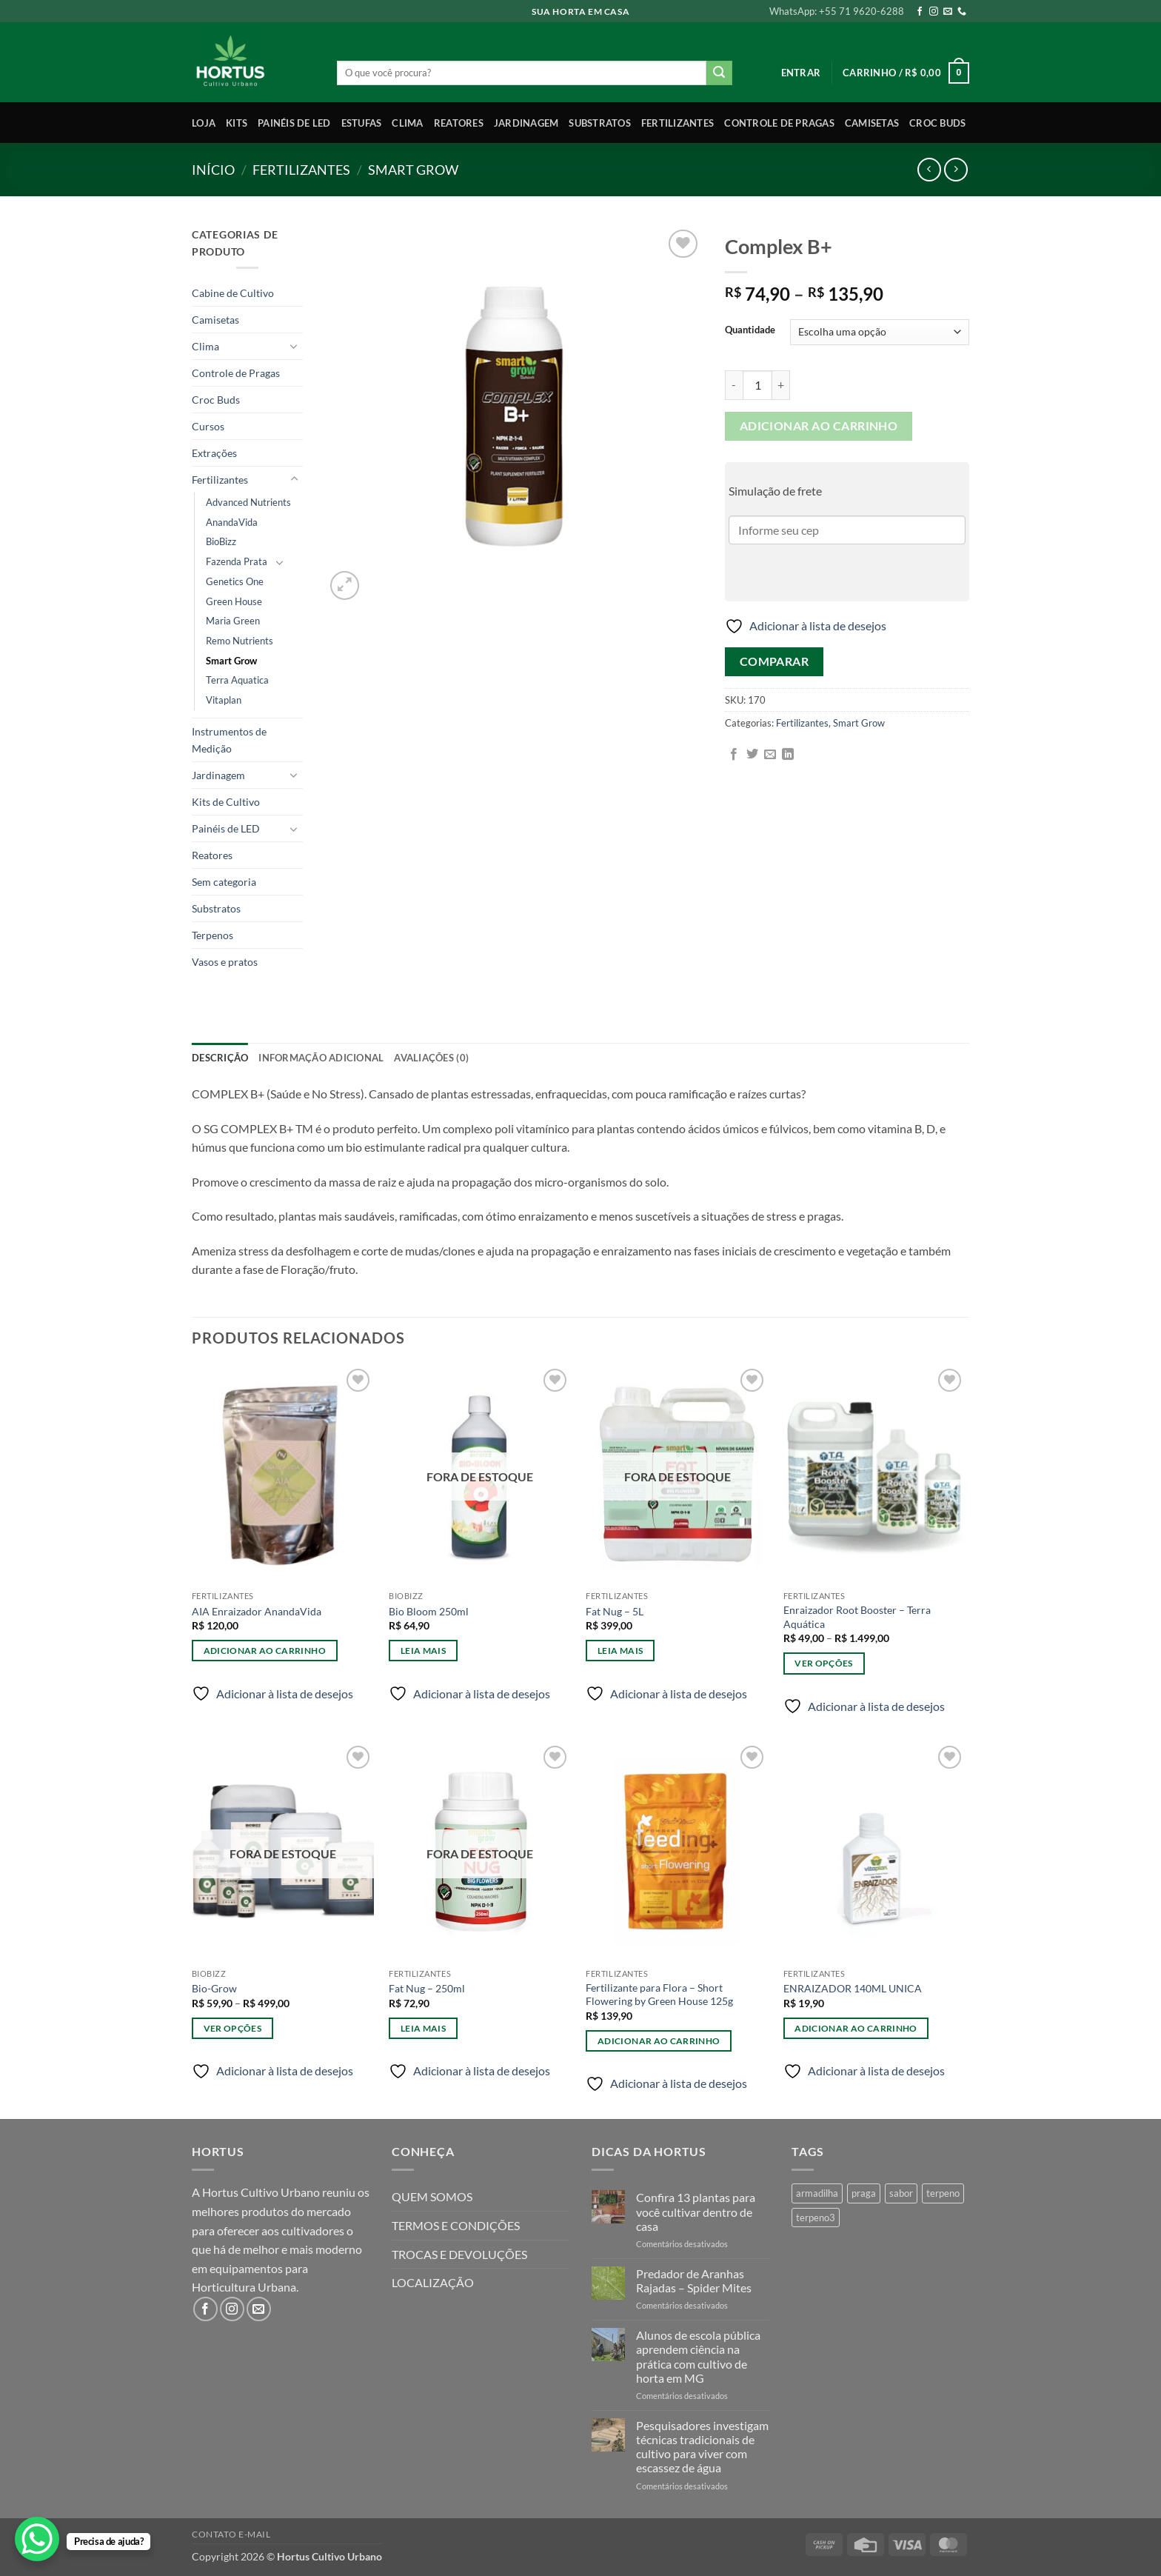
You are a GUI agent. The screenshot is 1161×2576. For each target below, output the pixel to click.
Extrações (214, 453)
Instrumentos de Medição (229, 740)
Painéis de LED (294, 123)
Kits (236, 123)
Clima (407, 123)
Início (213, 169)
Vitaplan (223, 700)
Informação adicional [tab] (321, 1058)
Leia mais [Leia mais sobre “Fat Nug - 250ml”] (423, 2028)
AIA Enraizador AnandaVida (256, 1611)
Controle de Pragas (779, 123)
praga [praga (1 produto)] (863, 2193)
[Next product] (928, 169)
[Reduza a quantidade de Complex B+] (734, 385)
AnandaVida (232, 522)
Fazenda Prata (236, 561)
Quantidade (750, 330)
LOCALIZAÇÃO (433, 2282)
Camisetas (872, 123)
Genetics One (235, 581)
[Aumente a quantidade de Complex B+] (781, 385)
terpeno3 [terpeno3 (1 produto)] (815, 2217)
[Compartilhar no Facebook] (734, 754)
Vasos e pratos (225, 961)
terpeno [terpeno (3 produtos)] (943, 2193)
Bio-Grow (214, 1988)
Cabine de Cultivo (233, 293)
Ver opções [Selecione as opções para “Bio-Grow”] (232, 2028)
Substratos (600, 123)
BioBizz (221, 541)
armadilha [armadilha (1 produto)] (817, 2193)
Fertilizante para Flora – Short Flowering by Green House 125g (659, 1994)
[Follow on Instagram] (933, 12)
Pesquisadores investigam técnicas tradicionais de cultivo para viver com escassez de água (702, 2446)
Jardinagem (526, 123)
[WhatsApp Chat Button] (37, 2539)
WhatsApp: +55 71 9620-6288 (836, 11)
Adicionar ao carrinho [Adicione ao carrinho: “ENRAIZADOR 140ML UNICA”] (855, 2028)
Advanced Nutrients (248, 502)
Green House (234, 601)
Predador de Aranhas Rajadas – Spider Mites (694, 2280)
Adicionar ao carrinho (819, 426)
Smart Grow (413, 169)
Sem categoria (224, 881)
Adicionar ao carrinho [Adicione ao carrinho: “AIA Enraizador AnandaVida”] (265, 1650)
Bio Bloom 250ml (429, 1611)
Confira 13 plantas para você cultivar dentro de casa (695, 2211)
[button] (801, 72)
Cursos (208, 426)
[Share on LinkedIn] (788, 754)
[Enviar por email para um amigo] (770, 754)
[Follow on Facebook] (919, 12)
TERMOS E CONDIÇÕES (456, 2225)
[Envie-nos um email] (947, 12)
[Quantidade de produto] (757, 385)
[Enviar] (719, 73)
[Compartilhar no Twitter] (752, 754)
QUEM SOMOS (432, 2196)
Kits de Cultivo (226, 801)
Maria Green (233, 621)
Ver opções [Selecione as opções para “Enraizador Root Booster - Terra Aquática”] (823, 1663)
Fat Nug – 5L (614, 1611)
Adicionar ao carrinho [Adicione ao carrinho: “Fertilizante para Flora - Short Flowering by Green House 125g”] (659, 2041)
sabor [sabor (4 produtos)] (901, 2193)
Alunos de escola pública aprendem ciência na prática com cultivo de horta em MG (698, 2356)
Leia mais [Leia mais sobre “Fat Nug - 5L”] (620, 1650)
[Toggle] (294, 346)
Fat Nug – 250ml (427, 1988)
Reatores (459, 123)
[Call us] (961, 12)
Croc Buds (937, 123)
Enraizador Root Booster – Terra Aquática (857, 1617)
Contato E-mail (231, 2534)
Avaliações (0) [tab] (431, 1058)
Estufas (361, 123)
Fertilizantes (677, 123)
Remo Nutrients (239, 641)
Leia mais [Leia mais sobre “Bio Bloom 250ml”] (423, 1650)
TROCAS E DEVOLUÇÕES (459, 2254)
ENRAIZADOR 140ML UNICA (852, 1988)
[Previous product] (955, 169)
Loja (203, 123)
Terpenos (212, 935)
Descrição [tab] (220, 1058)
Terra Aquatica (237, 680)
